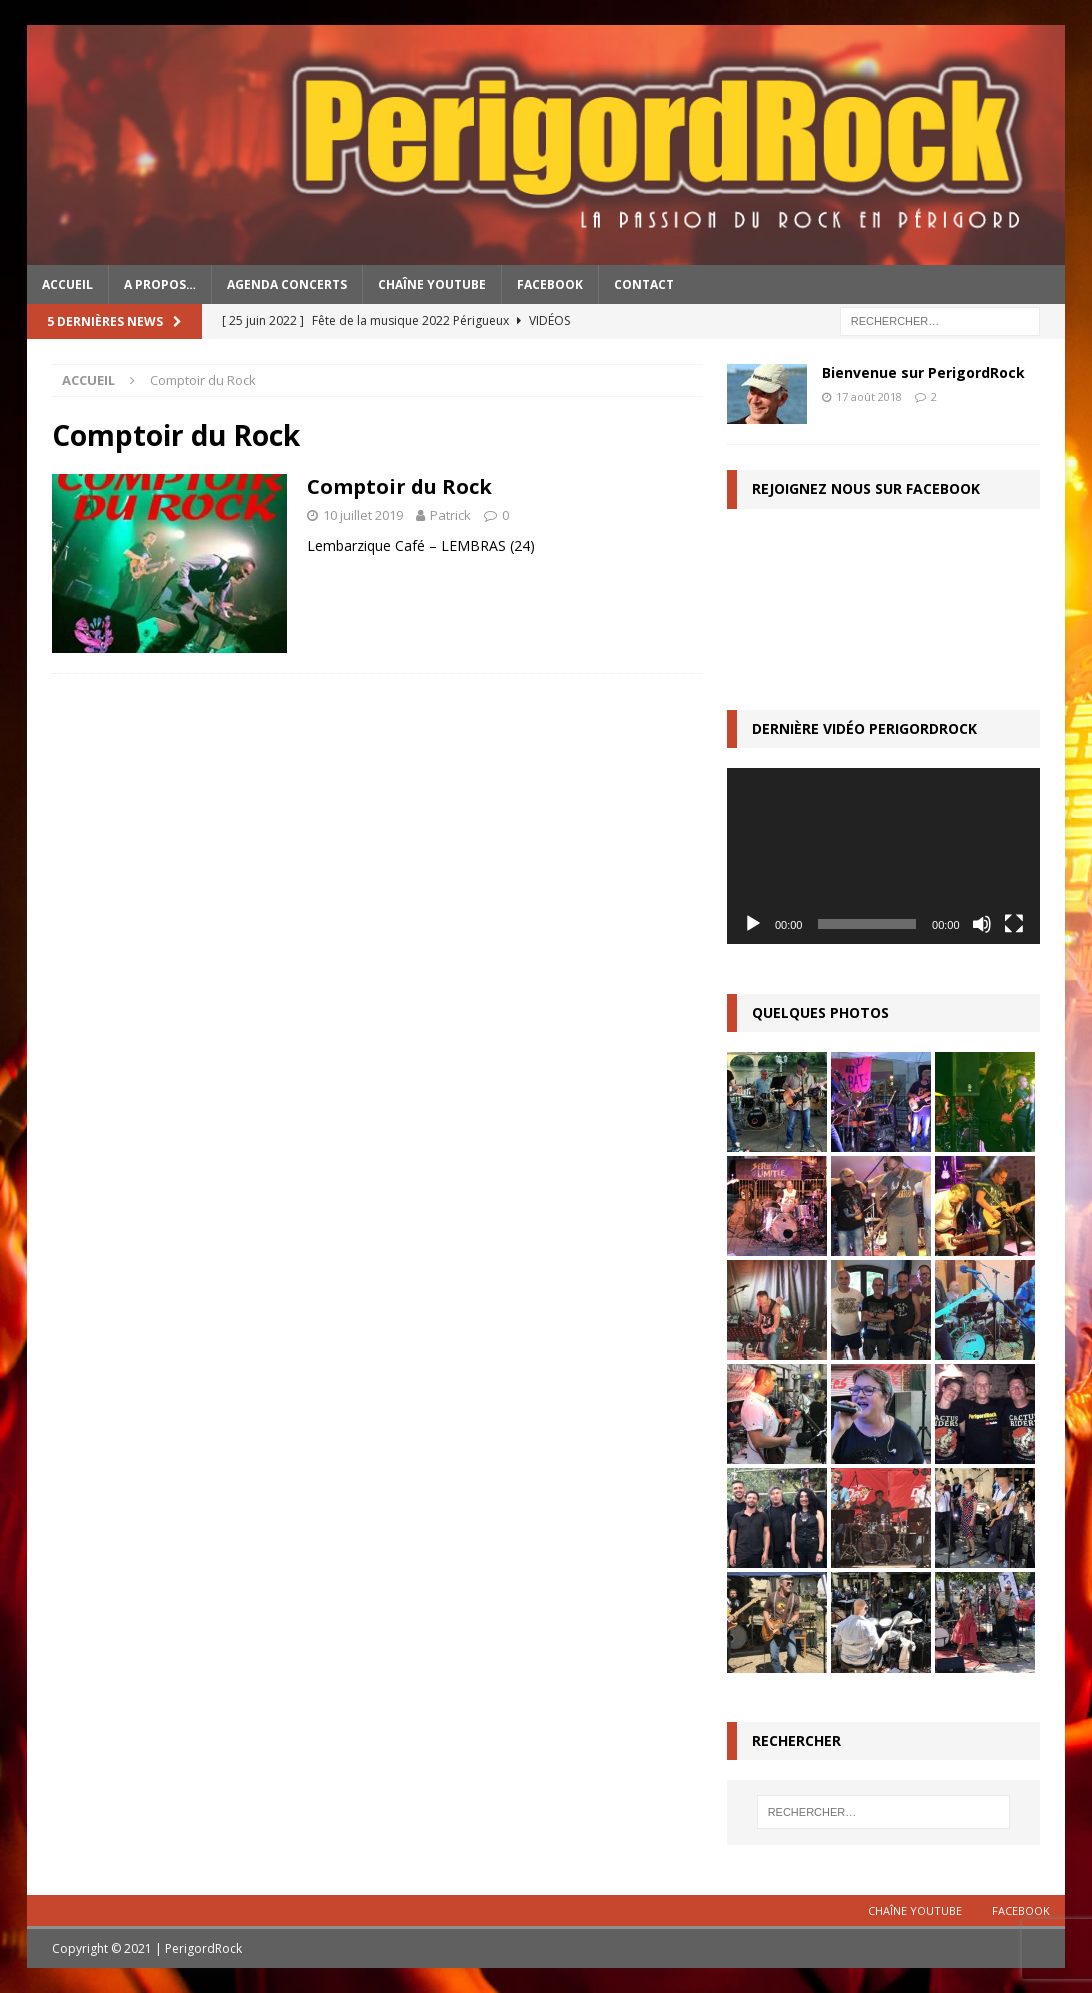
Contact (644, 284)
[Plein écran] (1014, 924)
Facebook (550, 284)
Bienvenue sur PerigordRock (923, 372)
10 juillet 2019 (363, 515)
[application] (883, 856)
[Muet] (982, 924)
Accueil (67, 284)
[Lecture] (753, 924)
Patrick (450, 515)
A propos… (160, 284)
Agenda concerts (287, 284)
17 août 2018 (869, 396)
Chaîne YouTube (432, 284)
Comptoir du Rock (399, 486)
